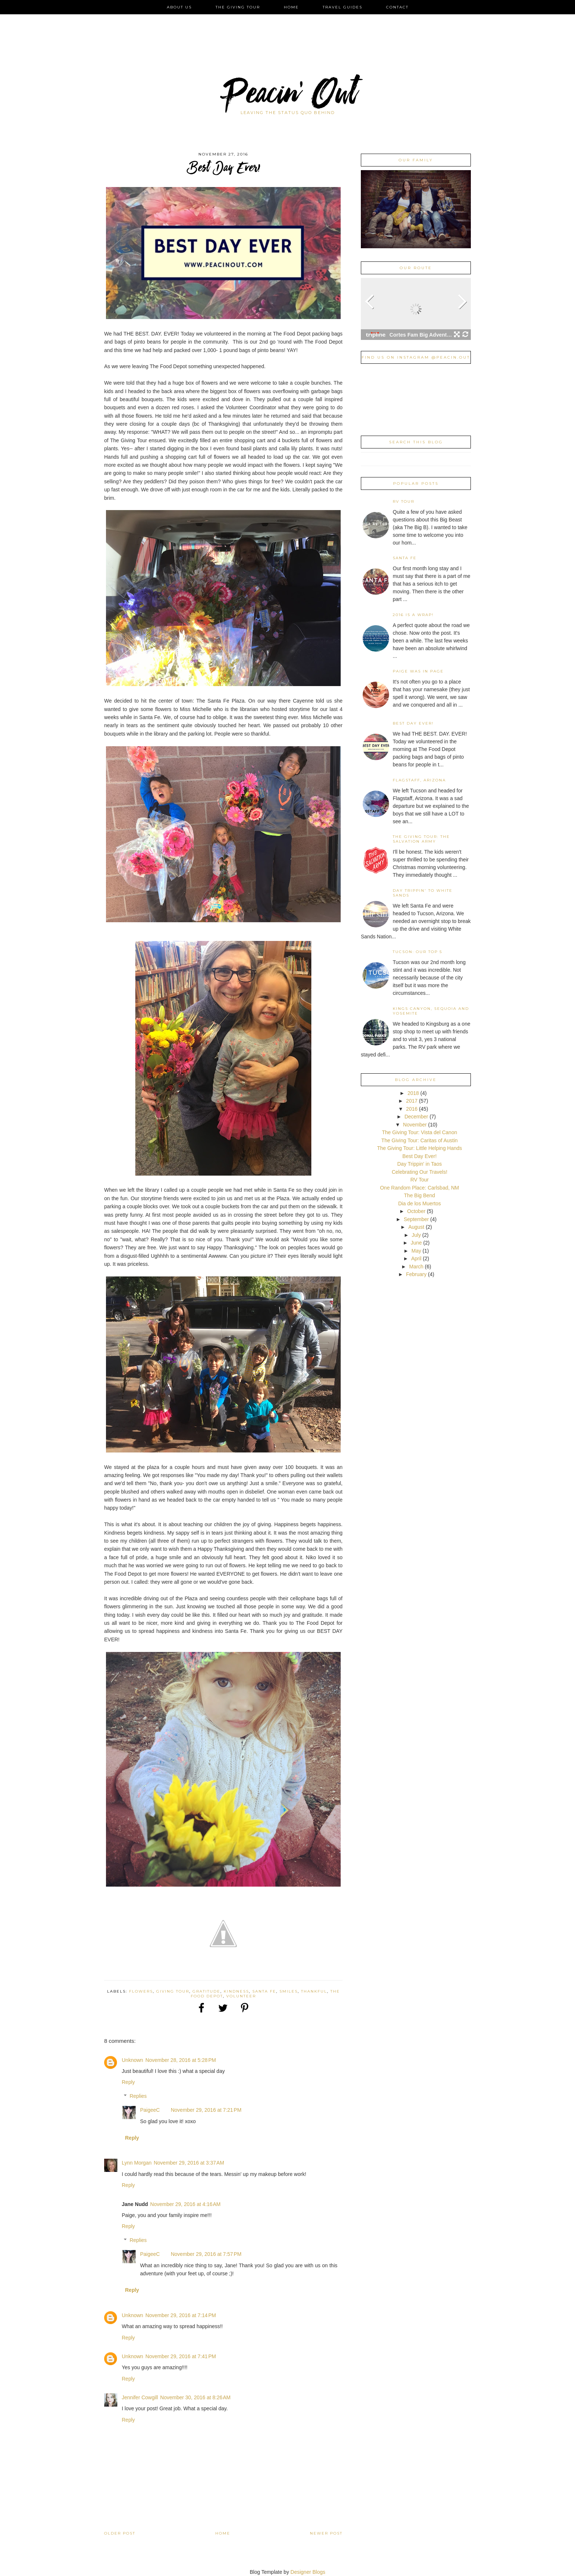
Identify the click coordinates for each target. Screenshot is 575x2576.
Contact (397, 7)
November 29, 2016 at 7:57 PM (206, 2254)
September (417, 1219)
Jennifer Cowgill (140, 2397)
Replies (138, 2096)
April (417, 1258)
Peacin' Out (287, 97)
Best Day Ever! (413, 723)
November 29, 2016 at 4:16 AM (185, 2204)
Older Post (119, 2533)
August (416, 1227)
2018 (413, 1093)
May (416, 1251)
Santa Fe (264, 1991)
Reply (128, 2082)
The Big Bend (419, 1195)
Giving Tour (172, 1991)
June (417, 1243)
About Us (179, 7)
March (417, 1266)
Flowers (141, 1991)
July (417, 1235)
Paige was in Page (418, 671)
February (417, 1274)
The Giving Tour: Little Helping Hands (419, 1148)
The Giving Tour (238, 7)
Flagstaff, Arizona (419, 780)
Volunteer (241, 1996)
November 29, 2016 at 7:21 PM (206, 2110)
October (417, 1211)
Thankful (314, 1991)
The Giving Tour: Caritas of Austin (419, 1140)
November (415, 1125)
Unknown (132, 2060)
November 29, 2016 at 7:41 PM (180, 2356)
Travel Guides (342, 7)
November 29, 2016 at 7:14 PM (180, 2315)
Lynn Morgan (136, 2163)
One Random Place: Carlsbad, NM (419, 1188)
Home (291, 7)
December (416, 1117)
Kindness (236, 1991)
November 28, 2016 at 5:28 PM (180, 2060)
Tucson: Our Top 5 (417, 951)
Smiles (288, 1991)
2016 (412, 1109)
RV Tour (403, 501)
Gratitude (206, 1991)
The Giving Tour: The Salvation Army (421, 839)
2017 (412, 1101)
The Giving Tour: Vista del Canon (419, 1132)
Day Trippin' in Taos (419, 1164)
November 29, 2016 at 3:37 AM (189, 2163)
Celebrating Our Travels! (419, 1172)
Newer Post (326, 2533)
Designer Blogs (307, 2572)
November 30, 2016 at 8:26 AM (195, 2397)
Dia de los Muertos (419, 1203)
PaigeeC (150, 2110)
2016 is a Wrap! (413, 614)
